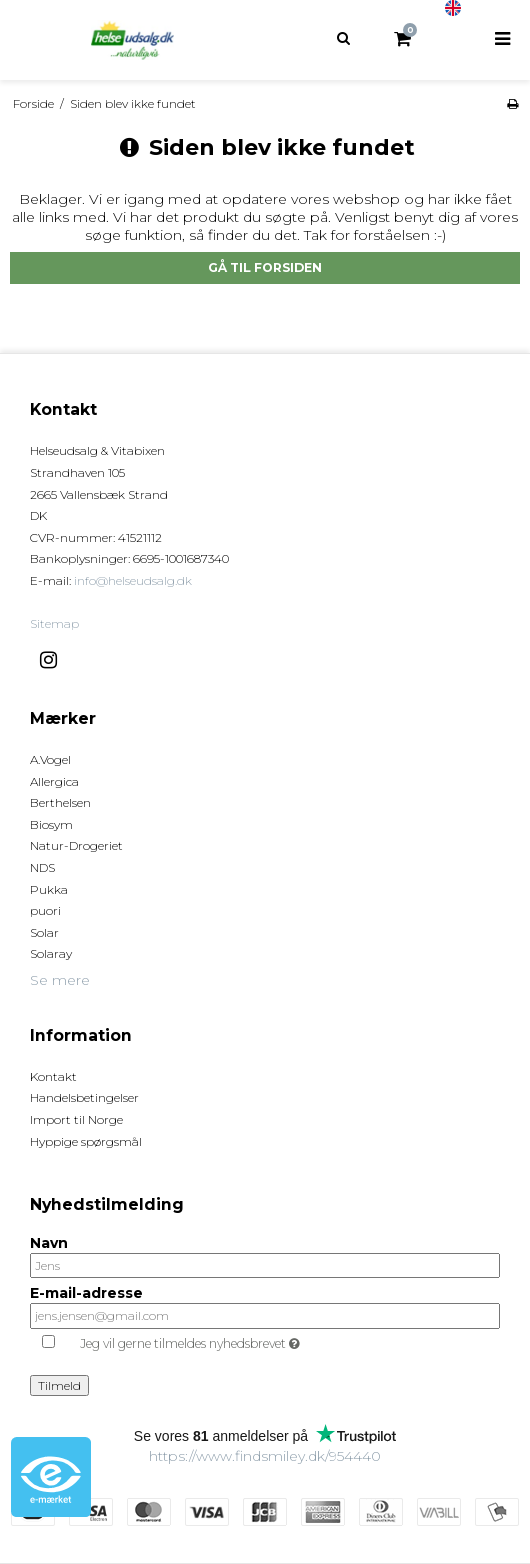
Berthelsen (60, 802)
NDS (42, 867)
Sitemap (54, 623)
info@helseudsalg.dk (133, 580)
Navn (49, 1243)
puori (45, 910)
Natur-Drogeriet (76, 845)
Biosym (51, 824)
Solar (44, 932)
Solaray (51, 953)
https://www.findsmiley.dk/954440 (265, 1456)
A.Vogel (50, 759)
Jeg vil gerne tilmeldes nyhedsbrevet (240, 1340)
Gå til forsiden (265, 267)
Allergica (54, 781)
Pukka (49, 889)
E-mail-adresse (86, 1293)
